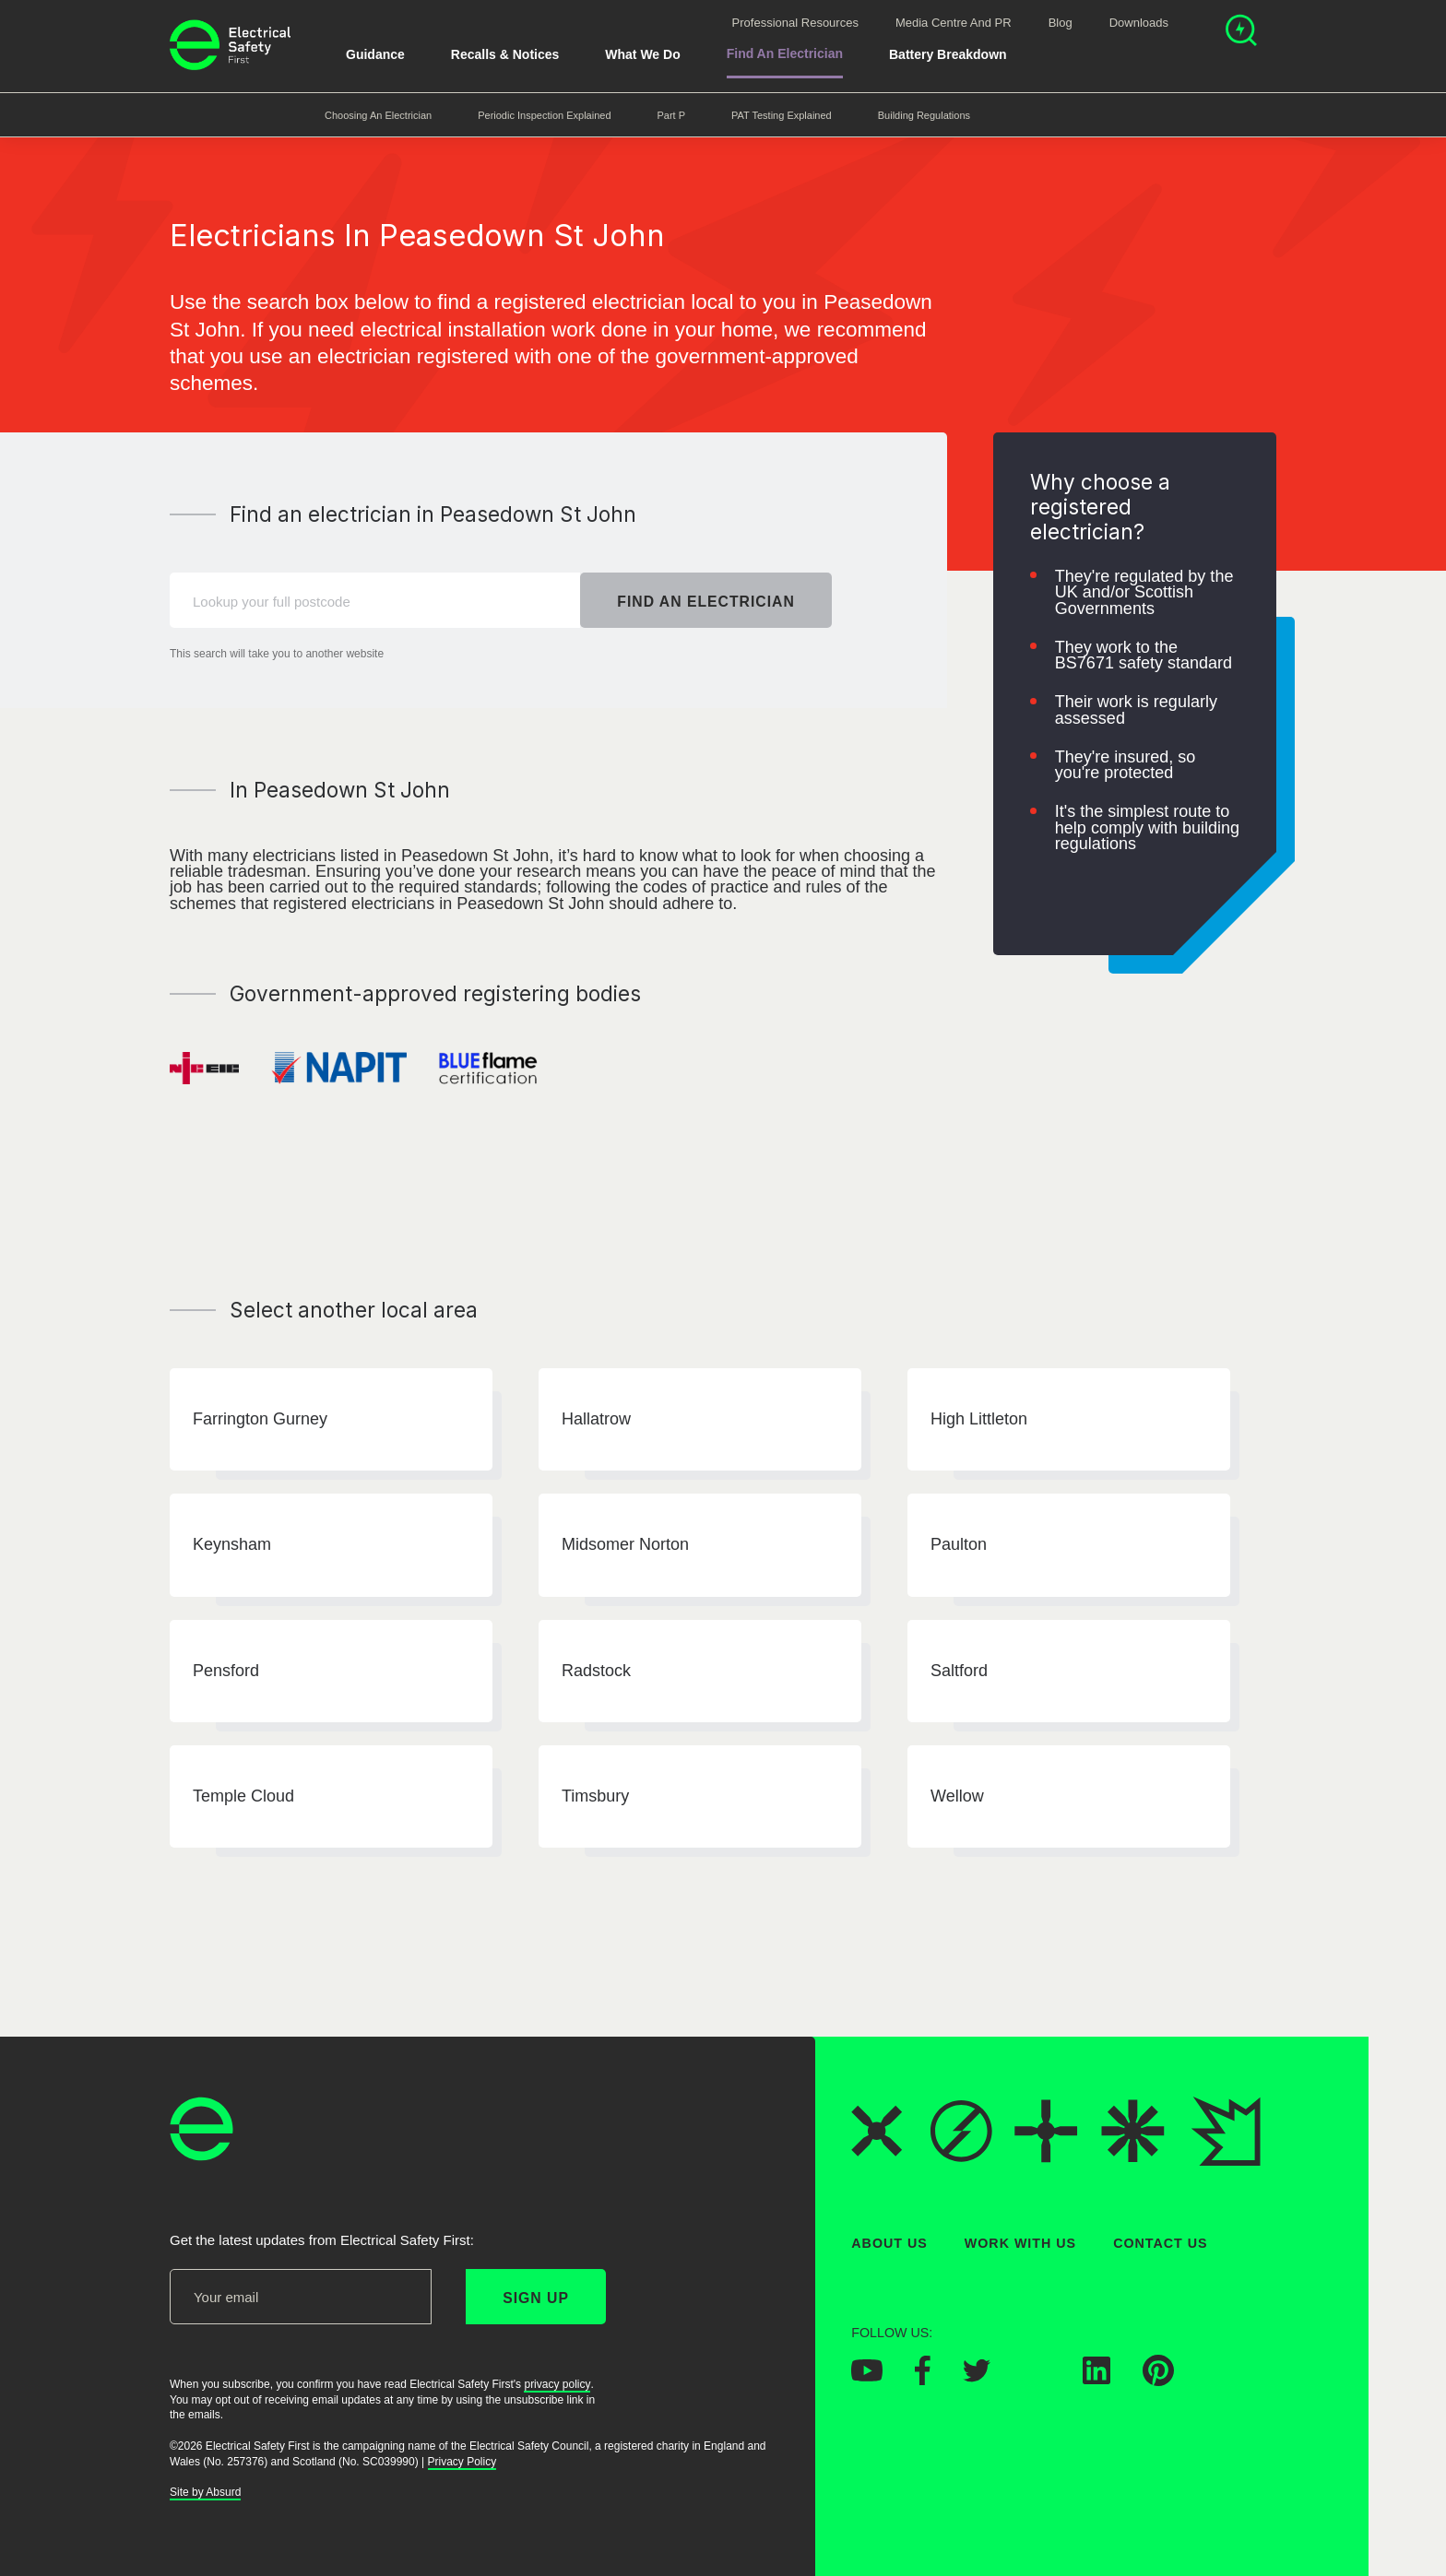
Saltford (959, 1670)
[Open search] (1241, 32)
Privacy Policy (462, 2461)
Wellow (957, 1796)
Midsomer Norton (625, 1545)
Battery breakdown (948, 54)
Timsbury (595, 1796)
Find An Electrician (785, 53)
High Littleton (978, 1419)
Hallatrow (596, 1419)
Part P (672, 115)
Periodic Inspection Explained (544, 115)
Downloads (1138, 23)
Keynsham (232, 1545)
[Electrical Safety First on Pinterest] (1158, 2381)
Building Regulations (924, 115)
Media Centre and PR (953, 23)
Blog (1061, 23)
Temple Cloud (243, 1796)
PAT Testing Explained (781, 115)
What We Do (642, 54)
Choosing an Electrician (378, 115)
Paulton (958, 1545)
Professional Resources (795, 23)
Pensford (226, 1670)
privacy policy (557, 2384)
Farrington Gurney (260, 1419)
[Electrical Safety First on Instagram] (1036, 2379)
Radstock (596, 1670)
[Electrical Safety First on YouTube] (867, 2377)
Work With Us (1020, 2243)
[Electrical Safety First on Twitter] (976, 2377)
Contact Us (1160, 2243)
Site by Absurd (205, 2493)
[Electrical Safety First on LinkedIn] (1096, 2379)
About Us (889, 2243)
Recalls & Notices (505, 54)
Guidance (375, 54)
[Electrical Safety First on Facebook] (922, 2380)
